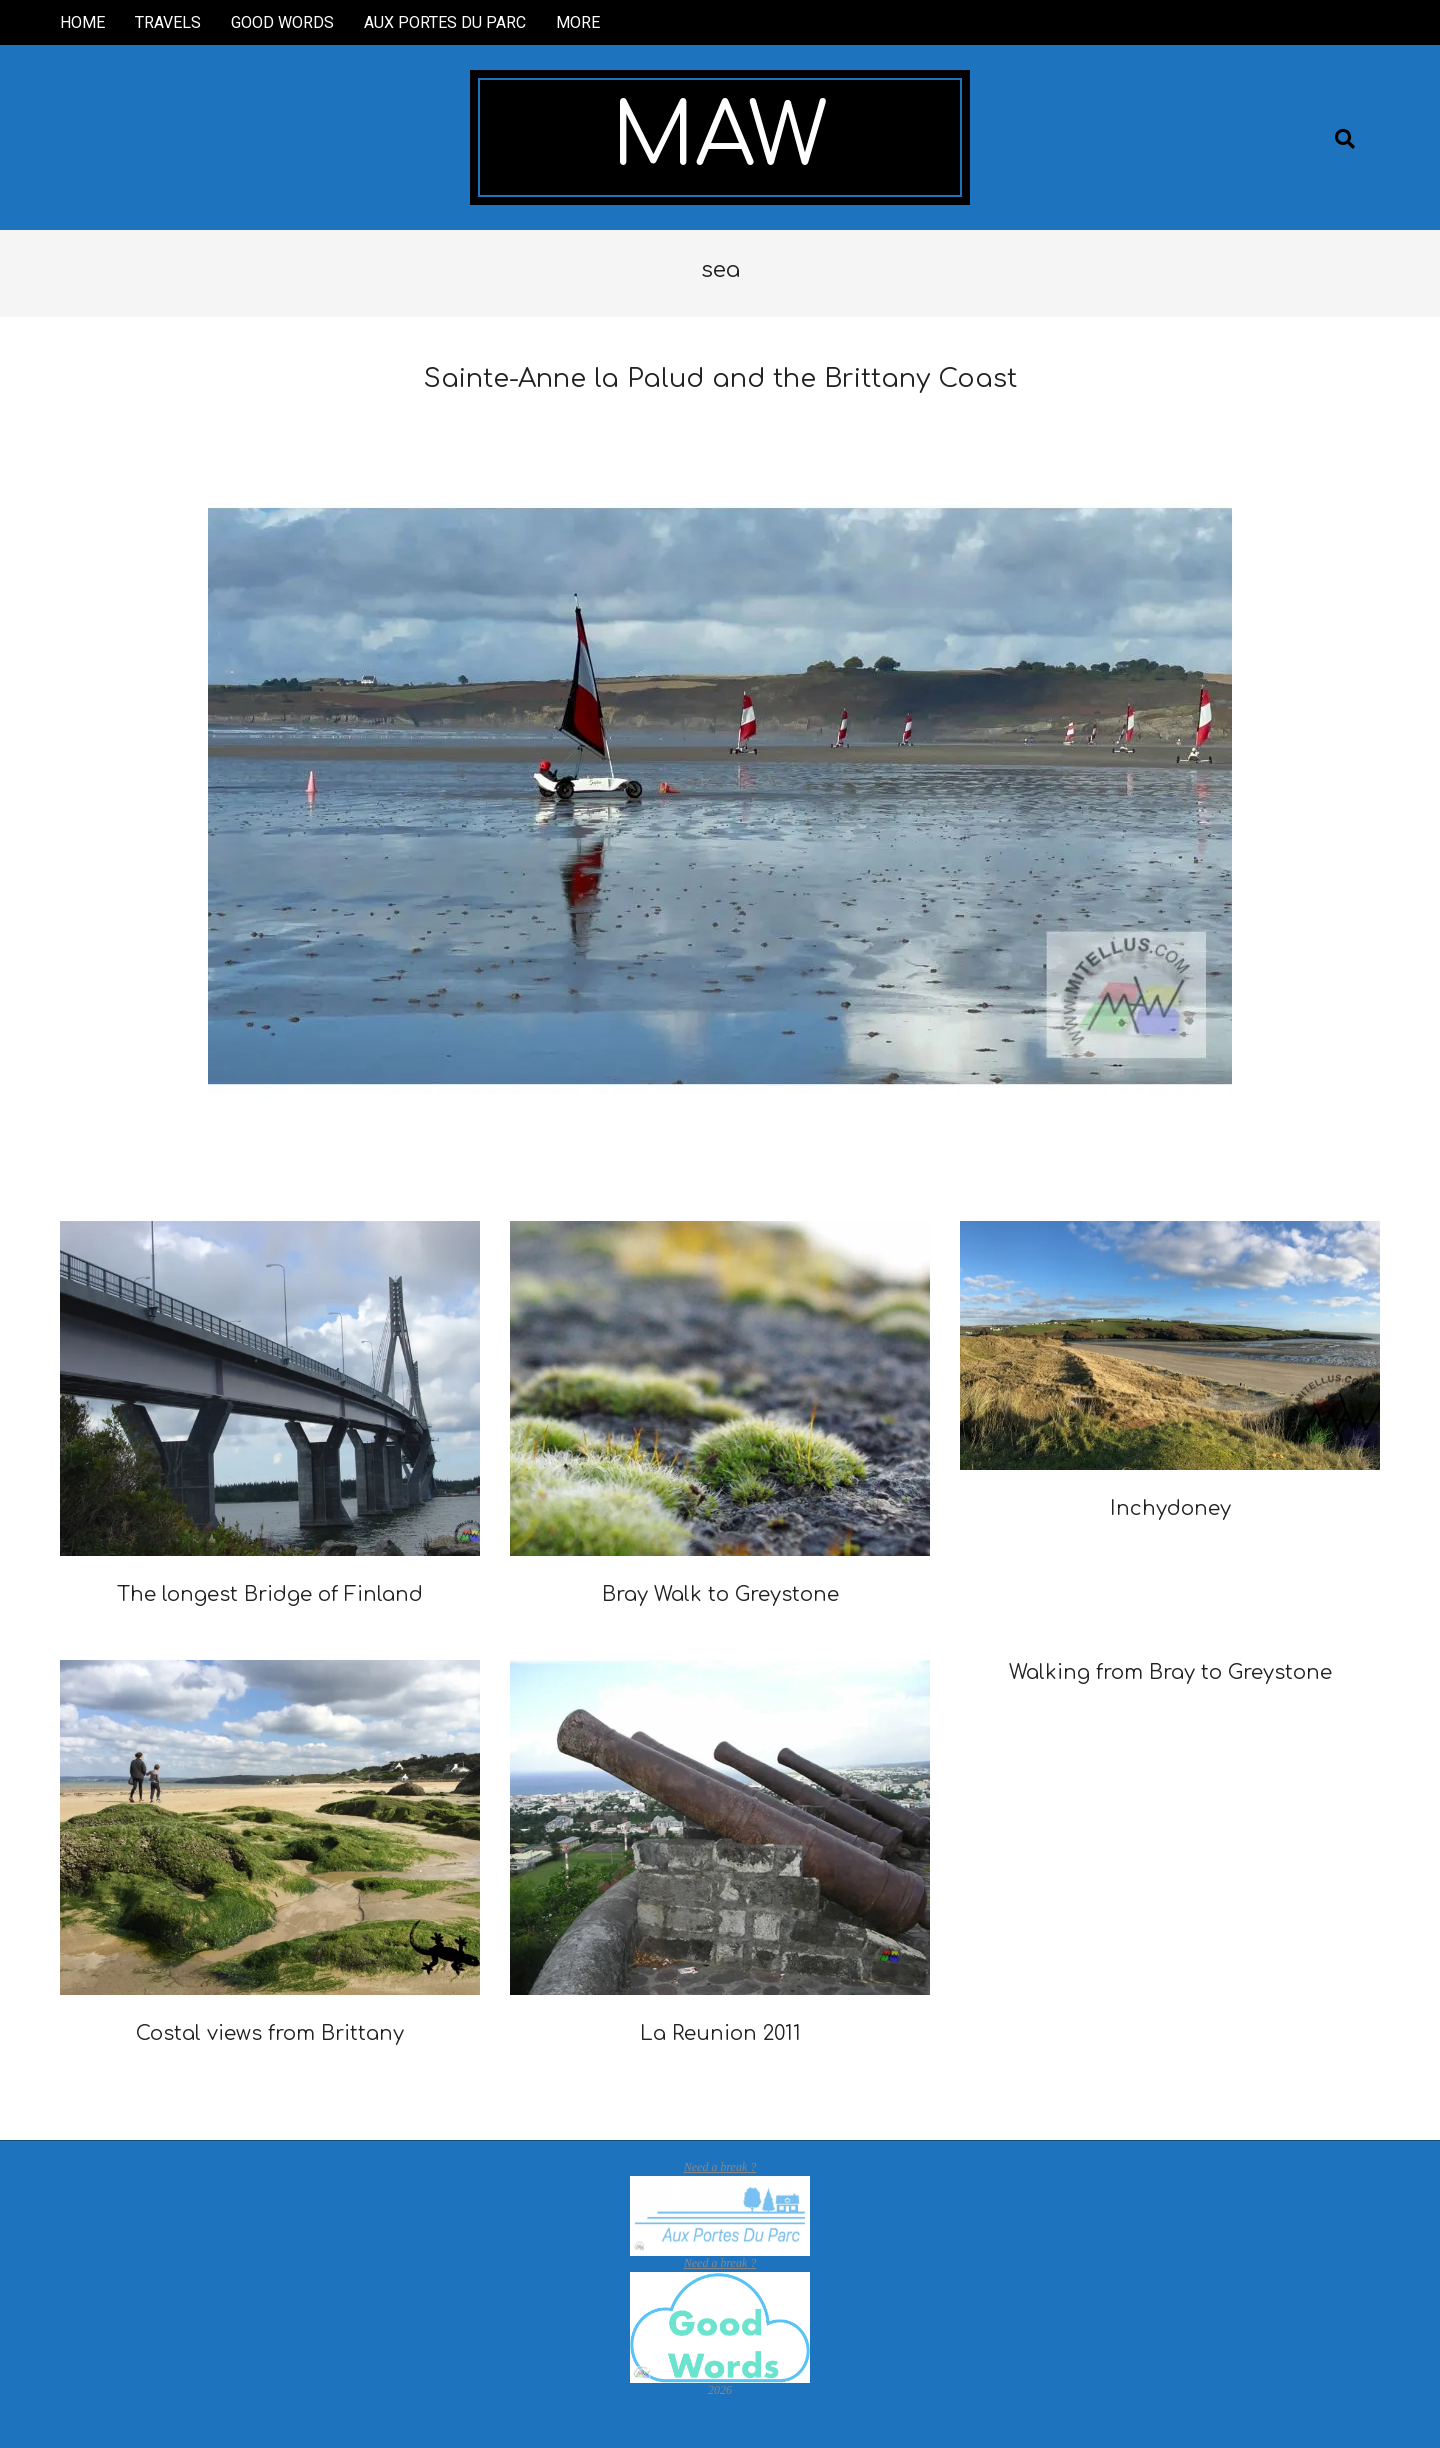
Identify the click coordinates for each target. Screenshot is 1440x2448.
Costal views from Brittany (270, 2033)
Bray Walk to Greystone (720, 1594)
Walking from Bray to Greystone (1170, 1672)
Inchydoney (1170, 1508)
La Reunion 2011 (720, 2033)
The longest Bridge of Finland (270, 1594)
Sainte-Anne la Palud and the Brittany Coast (720, 378)
